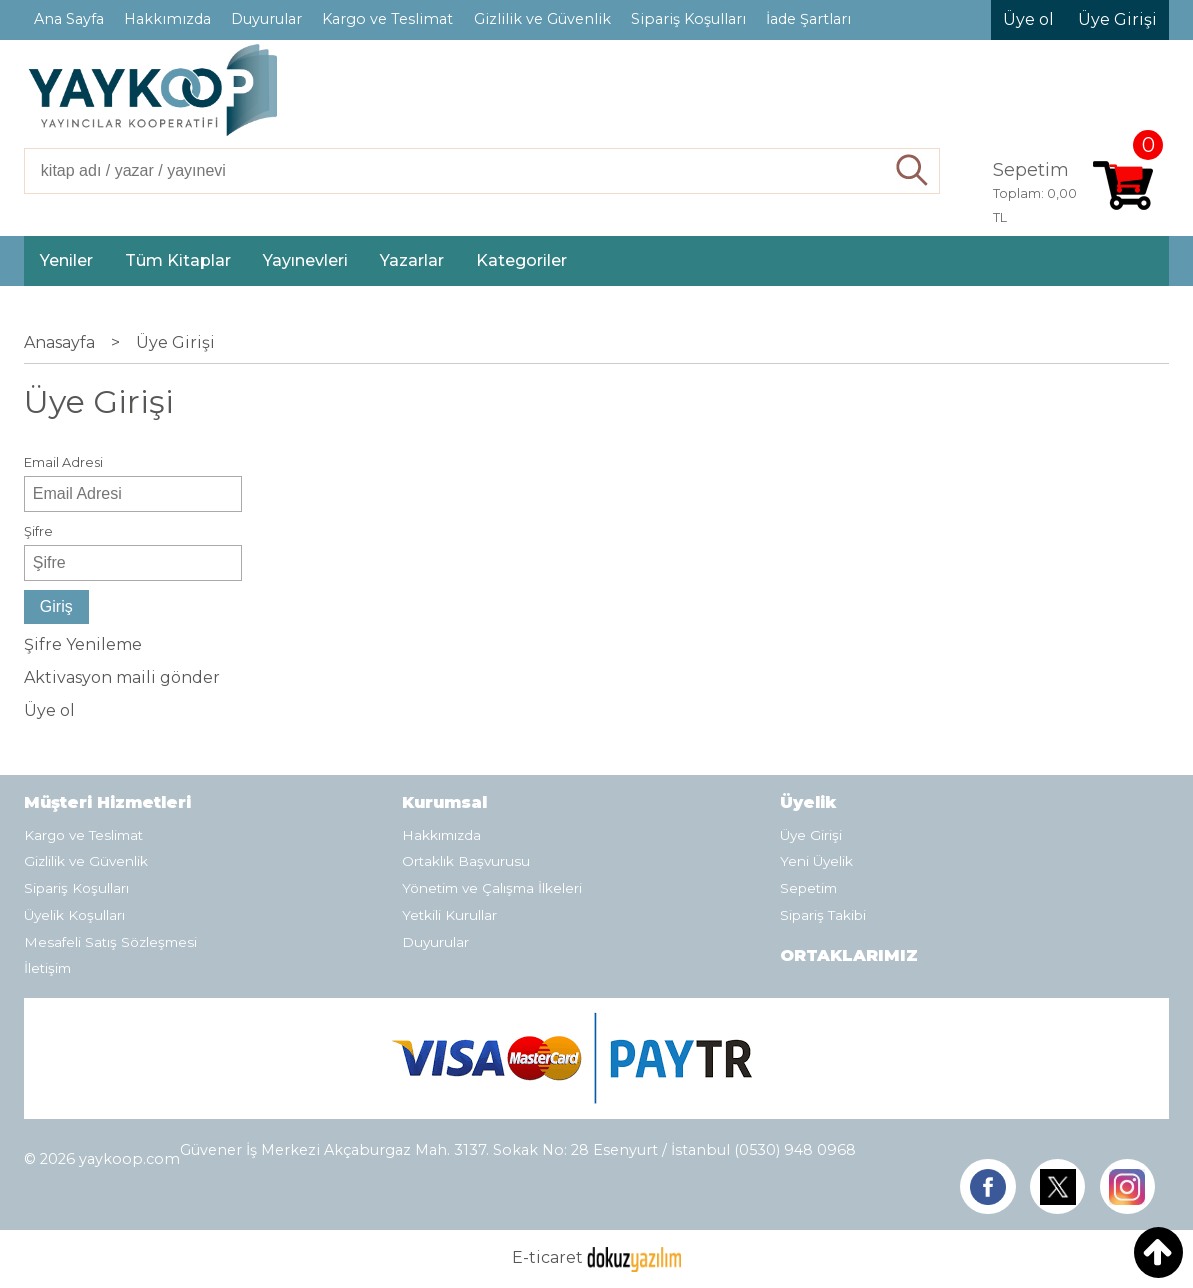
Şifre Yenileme (83, 644)
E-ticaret (547, 1258)
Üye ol (49, 710)
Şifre (38, 531)
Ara (912, 171)
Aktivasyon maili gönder (122, 677)
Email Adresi (63, 462)
